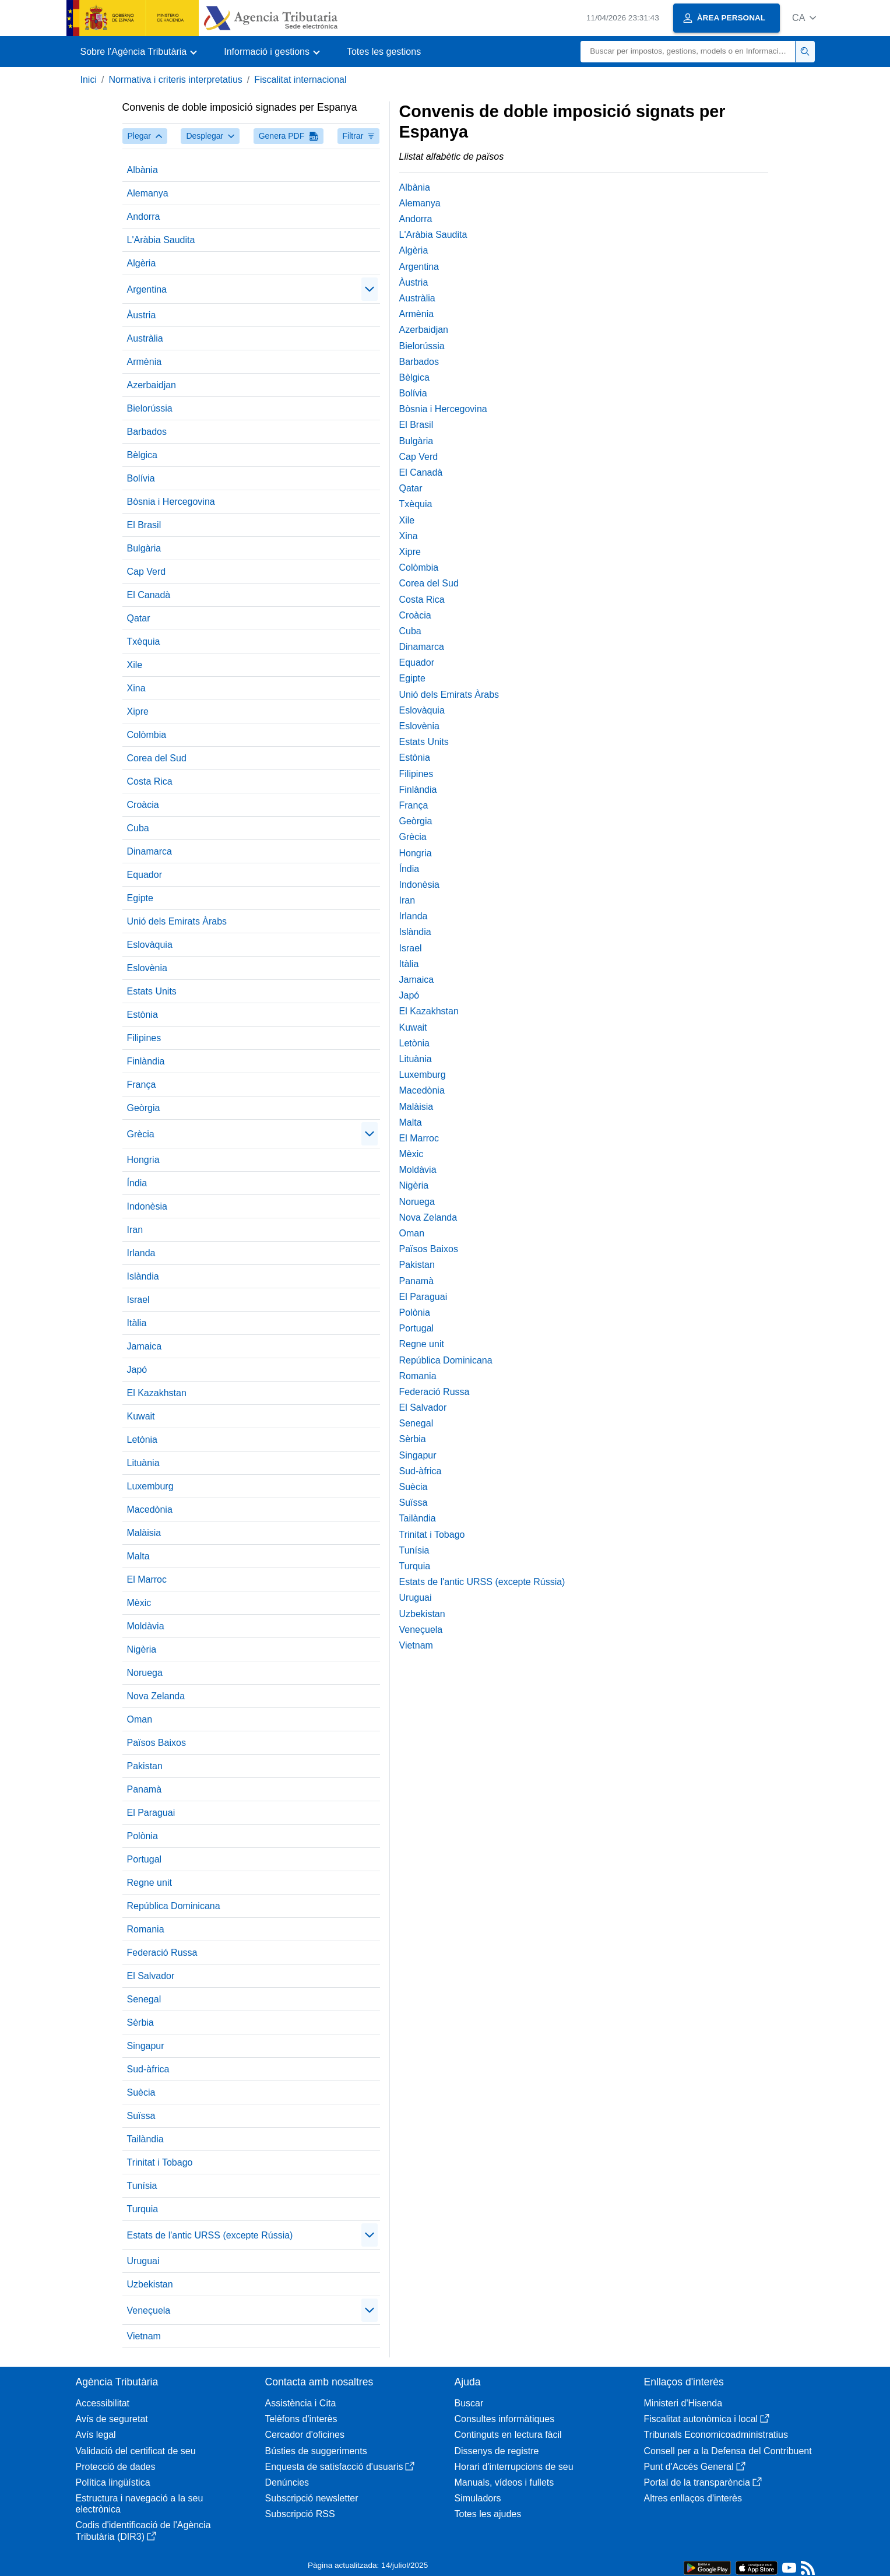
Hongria (143, 1160)
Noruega (145, 1673)
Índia (137, 1183)
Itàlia (137, 1323)
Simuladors (478, 2498)
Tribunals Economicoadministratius (716, 2435)
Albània (142, 170)
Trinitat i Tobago (160, 2162)
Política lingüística (113, 2482)
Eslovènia (147, 968)
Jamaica (144, 1346)
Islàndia (143, 1276)
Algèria (141, 263)
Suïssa (141, 2116)
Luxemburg (150, 1486)
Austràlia (145, 338)
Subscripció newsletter (311, 2498)
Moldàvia (145, 1626)
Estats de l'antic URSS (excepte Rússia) (210, 2235)
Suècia (141, 2092)
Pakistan (145, 1766)
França (141, 1085)
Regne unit (149, 1883)
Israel (138, 1300)
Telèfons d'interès (301, 2419)
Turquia (143, 2209)
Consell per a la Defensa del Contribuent (728, 2451)
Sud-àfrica (148, 2069)
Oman (140, 1719)
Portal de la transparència (703, 2482)
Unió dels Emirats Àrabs (177, 921)
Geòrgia (143, 1108)
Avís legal (96, 2435)
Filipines (144, 1038)
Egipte (140, 898)
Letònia (142, 1440)
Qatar (138, 618)
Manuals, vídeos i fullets (504, 2482)
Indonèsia (147, 1206)
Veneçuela (149, 2310)
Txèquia (143, 641)
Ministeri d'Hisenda (683, 2403)
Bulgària (144, 548)
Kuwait (141, 1416)
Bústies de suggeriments (316, 2451)
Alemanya (147, 193)
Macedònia (150, 1509)
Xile (135, 665)
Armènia (144, 362)
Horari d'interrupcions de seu (514, 2467)
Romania (145, 1929)
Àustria (141, 315)
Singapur (145, 2046)
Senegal (144, 1999)
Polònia (142, 1836)
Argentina (147, 289)
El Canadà (149, 595)
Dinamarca (149, 851)
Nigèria (142, 1649)
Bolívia (141, 478)
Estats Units (152, 991)
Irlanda (141, 1253)
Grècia (140, 1134)
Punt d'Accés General (694, 2467)
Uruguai (143, 2261)
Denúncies (287, 2482)
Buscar (469, 2403)
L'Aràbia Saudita (161, 240)
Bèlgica (142, 455)
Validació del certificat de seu (136, 2451)
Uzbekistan (150, 2284)
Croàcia (143, 805)
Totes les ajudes (488, 2514)
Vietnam (144, 2336)
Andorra (143, 217)
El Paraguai (151, 1813)
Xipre (138, 711)
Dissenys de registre (497, 2451)
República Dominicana (173, 1906)
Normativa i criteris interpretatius (175, 80)
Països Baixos (156, 1743)
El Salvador (151, 1976)
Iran (135, 1230)
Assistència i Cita (300, 2403)
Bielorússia (150, 408)
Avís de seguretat (112, 2419)
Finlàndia (146, 1061)
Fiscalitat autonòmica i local (707, 2419)
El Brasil (144, 525)
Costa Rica (150, 781)
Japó (137, 1370)
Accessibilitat (102, 2403)
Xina (136, 688)
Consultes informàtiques (505, 2419)
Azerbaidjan (152, 385)
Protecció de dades (116, 2467)
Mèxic (139, 1603)
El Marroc (147, 1579)
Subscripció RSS (300, 2514)
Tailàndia (145, 2139)
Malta (138, 1556)
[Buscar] (688, 51)
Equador (145, 875)
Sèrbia (140, 2022)
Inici (88, 80)
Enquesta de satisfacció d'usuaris (340, 2467)
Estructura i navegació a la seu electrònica (139, 2503)
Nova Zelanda (156, 1696)
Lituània (143, 1463)
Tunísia (142, 2186)
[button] (804, 18)
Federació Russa (162, 1953)
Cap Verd (146, 572)
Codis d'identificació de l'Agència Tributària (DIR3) (143, 2530)
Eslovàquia (150, 945)
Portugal (144, 1859)
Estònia (142, 1015)
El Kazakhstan (157, 1393)
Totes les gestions (384, 52)
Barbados (147, 432)
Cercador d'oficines (304, 2435)
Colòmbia (147, 735)
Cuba (138, 828)
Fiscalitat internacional (300, 80)
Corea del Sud (157, 758)
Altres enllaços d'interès (693, 2498)
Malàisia (144, 1533)
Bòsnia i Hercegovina (171, 502)
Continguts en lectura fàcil (508, 2435)
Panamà (144, 1789)
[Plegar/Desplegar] (369, 289)
